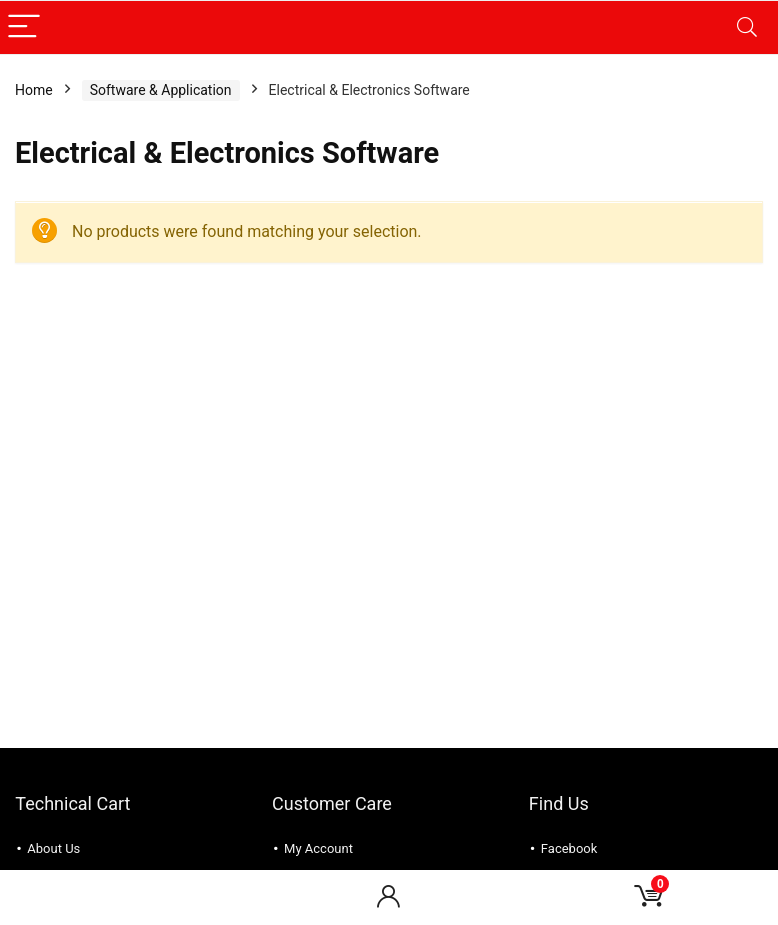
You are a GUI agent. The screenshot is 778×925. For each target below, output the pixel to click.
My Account (318, 848)
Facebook (569, 848)
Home (34, 90)
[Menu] (24, 27)
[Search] (747, 27)
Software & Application (161, 90)
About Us (53, 848)
